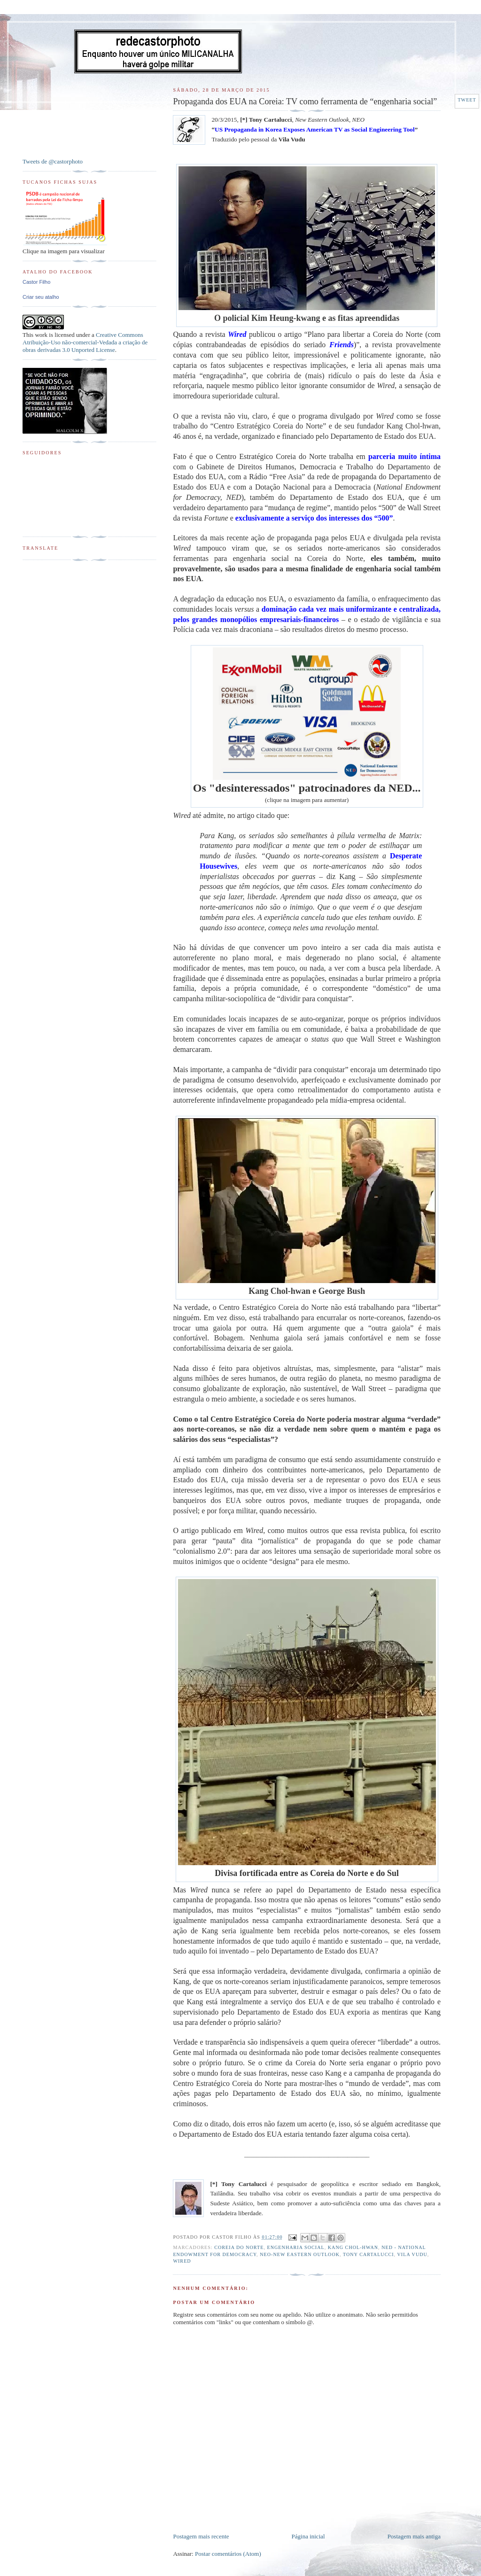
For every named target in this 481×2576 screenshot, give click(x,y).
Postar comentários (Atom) (228, 2553)
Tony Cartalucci (368, 2254)
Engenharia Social (296, 2247)
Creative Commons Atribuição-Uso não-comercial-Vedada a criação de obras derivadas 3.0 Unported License (85, 342)
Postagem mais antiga (414, 2536)
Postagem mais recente (201, 2536)
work (41, 334)
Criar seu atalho (41, 297)
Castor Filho (36, 282)
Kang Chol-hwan (353, 2247)
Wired (182, 2261)
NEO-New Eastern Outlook (300, 2254)
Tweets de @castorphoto (53, 161)
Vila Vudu (412, 2254)
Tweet (467, 99)
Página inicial (308, 2536)
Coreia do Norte (239, 2247)
